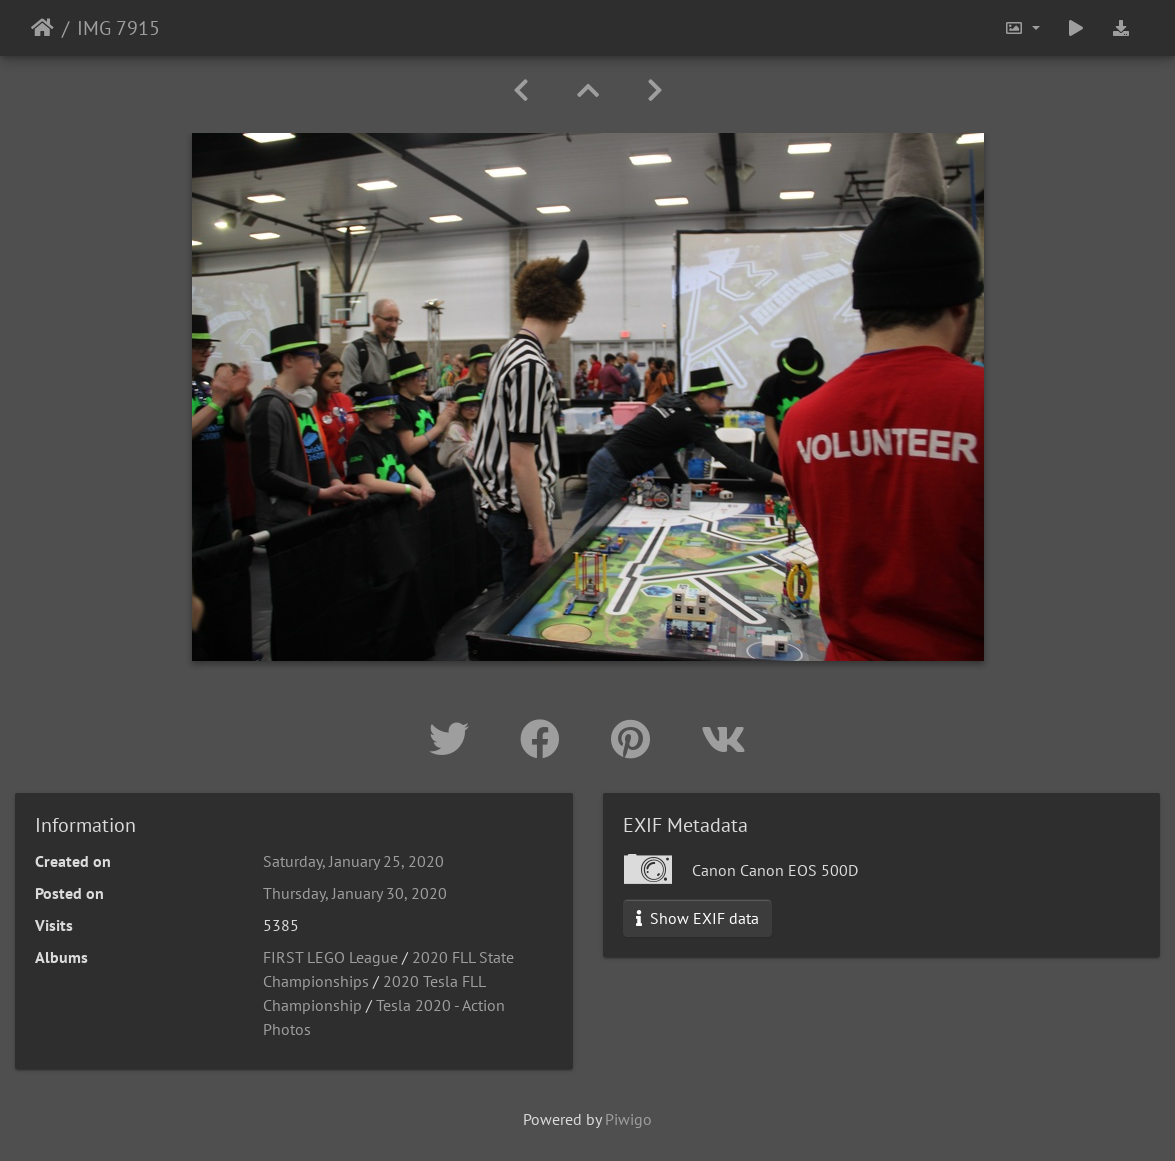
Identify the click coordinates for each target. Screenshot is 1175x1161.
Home (42, 28)
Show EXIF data (697, 918)
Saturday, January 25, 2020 (353, 861)
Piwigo (628, 1119)
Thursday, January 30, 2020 (355, 893)
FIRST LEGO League (330, 957)
